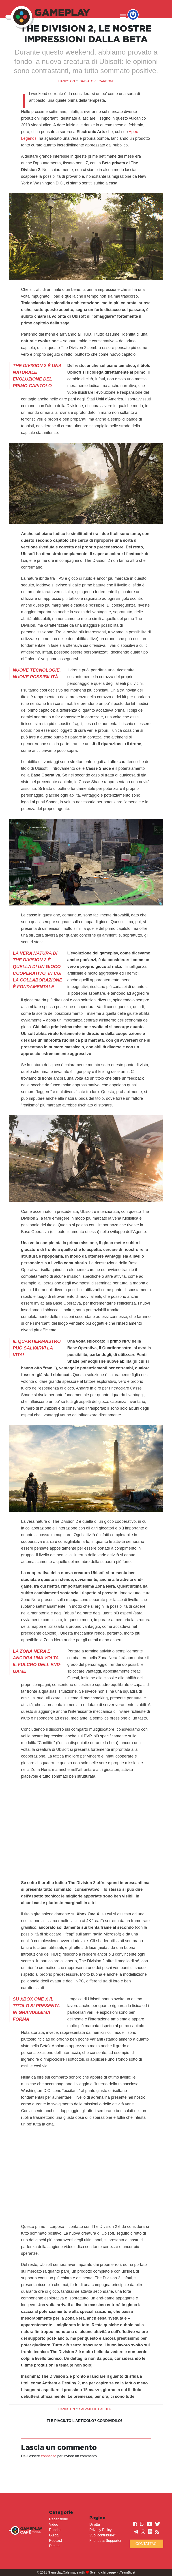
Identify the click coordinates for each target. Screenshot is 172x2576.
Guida (54, 2535)
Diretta (54, 2546)
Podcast (55, 2540)
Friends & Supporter (105, 2540)
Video (53, 2524)
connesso (48, 2456)
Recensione (58, 2519)
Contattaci (146, 2544)
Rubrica (55, 2530)
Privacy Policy (100, 2530)
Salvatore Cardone (97, 81)
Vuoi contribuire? (102, 2535)
